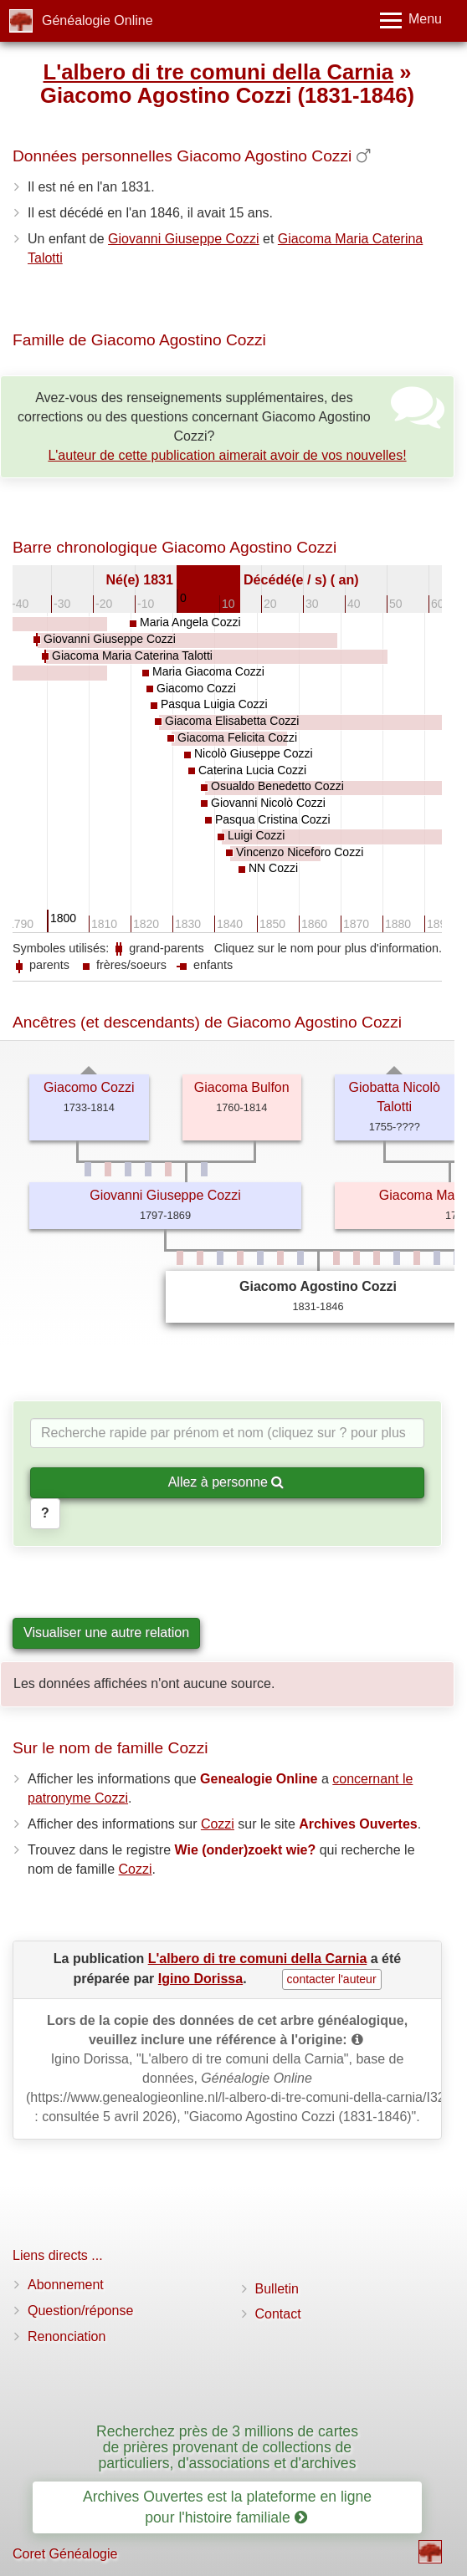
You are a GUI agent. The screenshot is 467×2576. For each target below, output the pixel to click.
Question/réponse (80, 2310)
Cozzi (217, 1824)
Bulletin (277, 2289)
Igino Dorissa (200, 1979)
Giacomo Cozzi (89, 1087)
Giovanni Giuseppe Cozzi (183, 239)
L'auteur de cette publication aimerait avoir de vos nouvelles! (227, 455)
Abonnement (66, 2285)
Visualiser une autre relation (106, 1632)
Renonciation (66, 2336)
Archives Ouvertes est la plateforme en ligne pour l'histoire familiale (227, 2507)
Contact (278, 2314)
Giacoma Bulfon (242, 1087)
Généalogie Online (97, 20)
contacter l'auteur (332, 1979)
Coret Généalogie (65, 2554)
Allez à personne (226, 1482)
